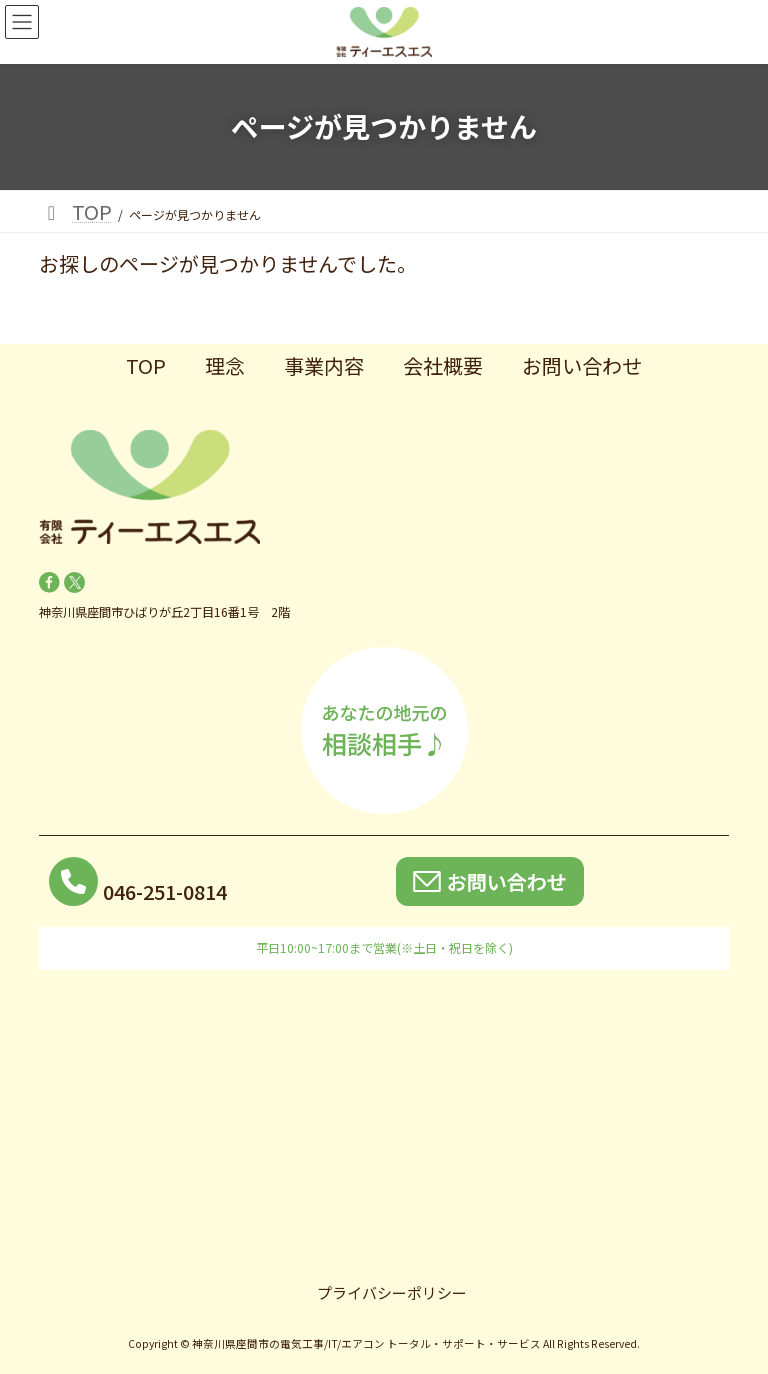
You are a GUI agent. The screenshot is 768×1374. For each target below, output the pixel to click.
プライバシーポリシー (392, 1292)
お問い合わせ (582, 365)
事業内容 (324, 365)
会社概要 (443, 365)
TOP (146, 365)
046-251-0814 (165, 891)
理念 (225, 365)
